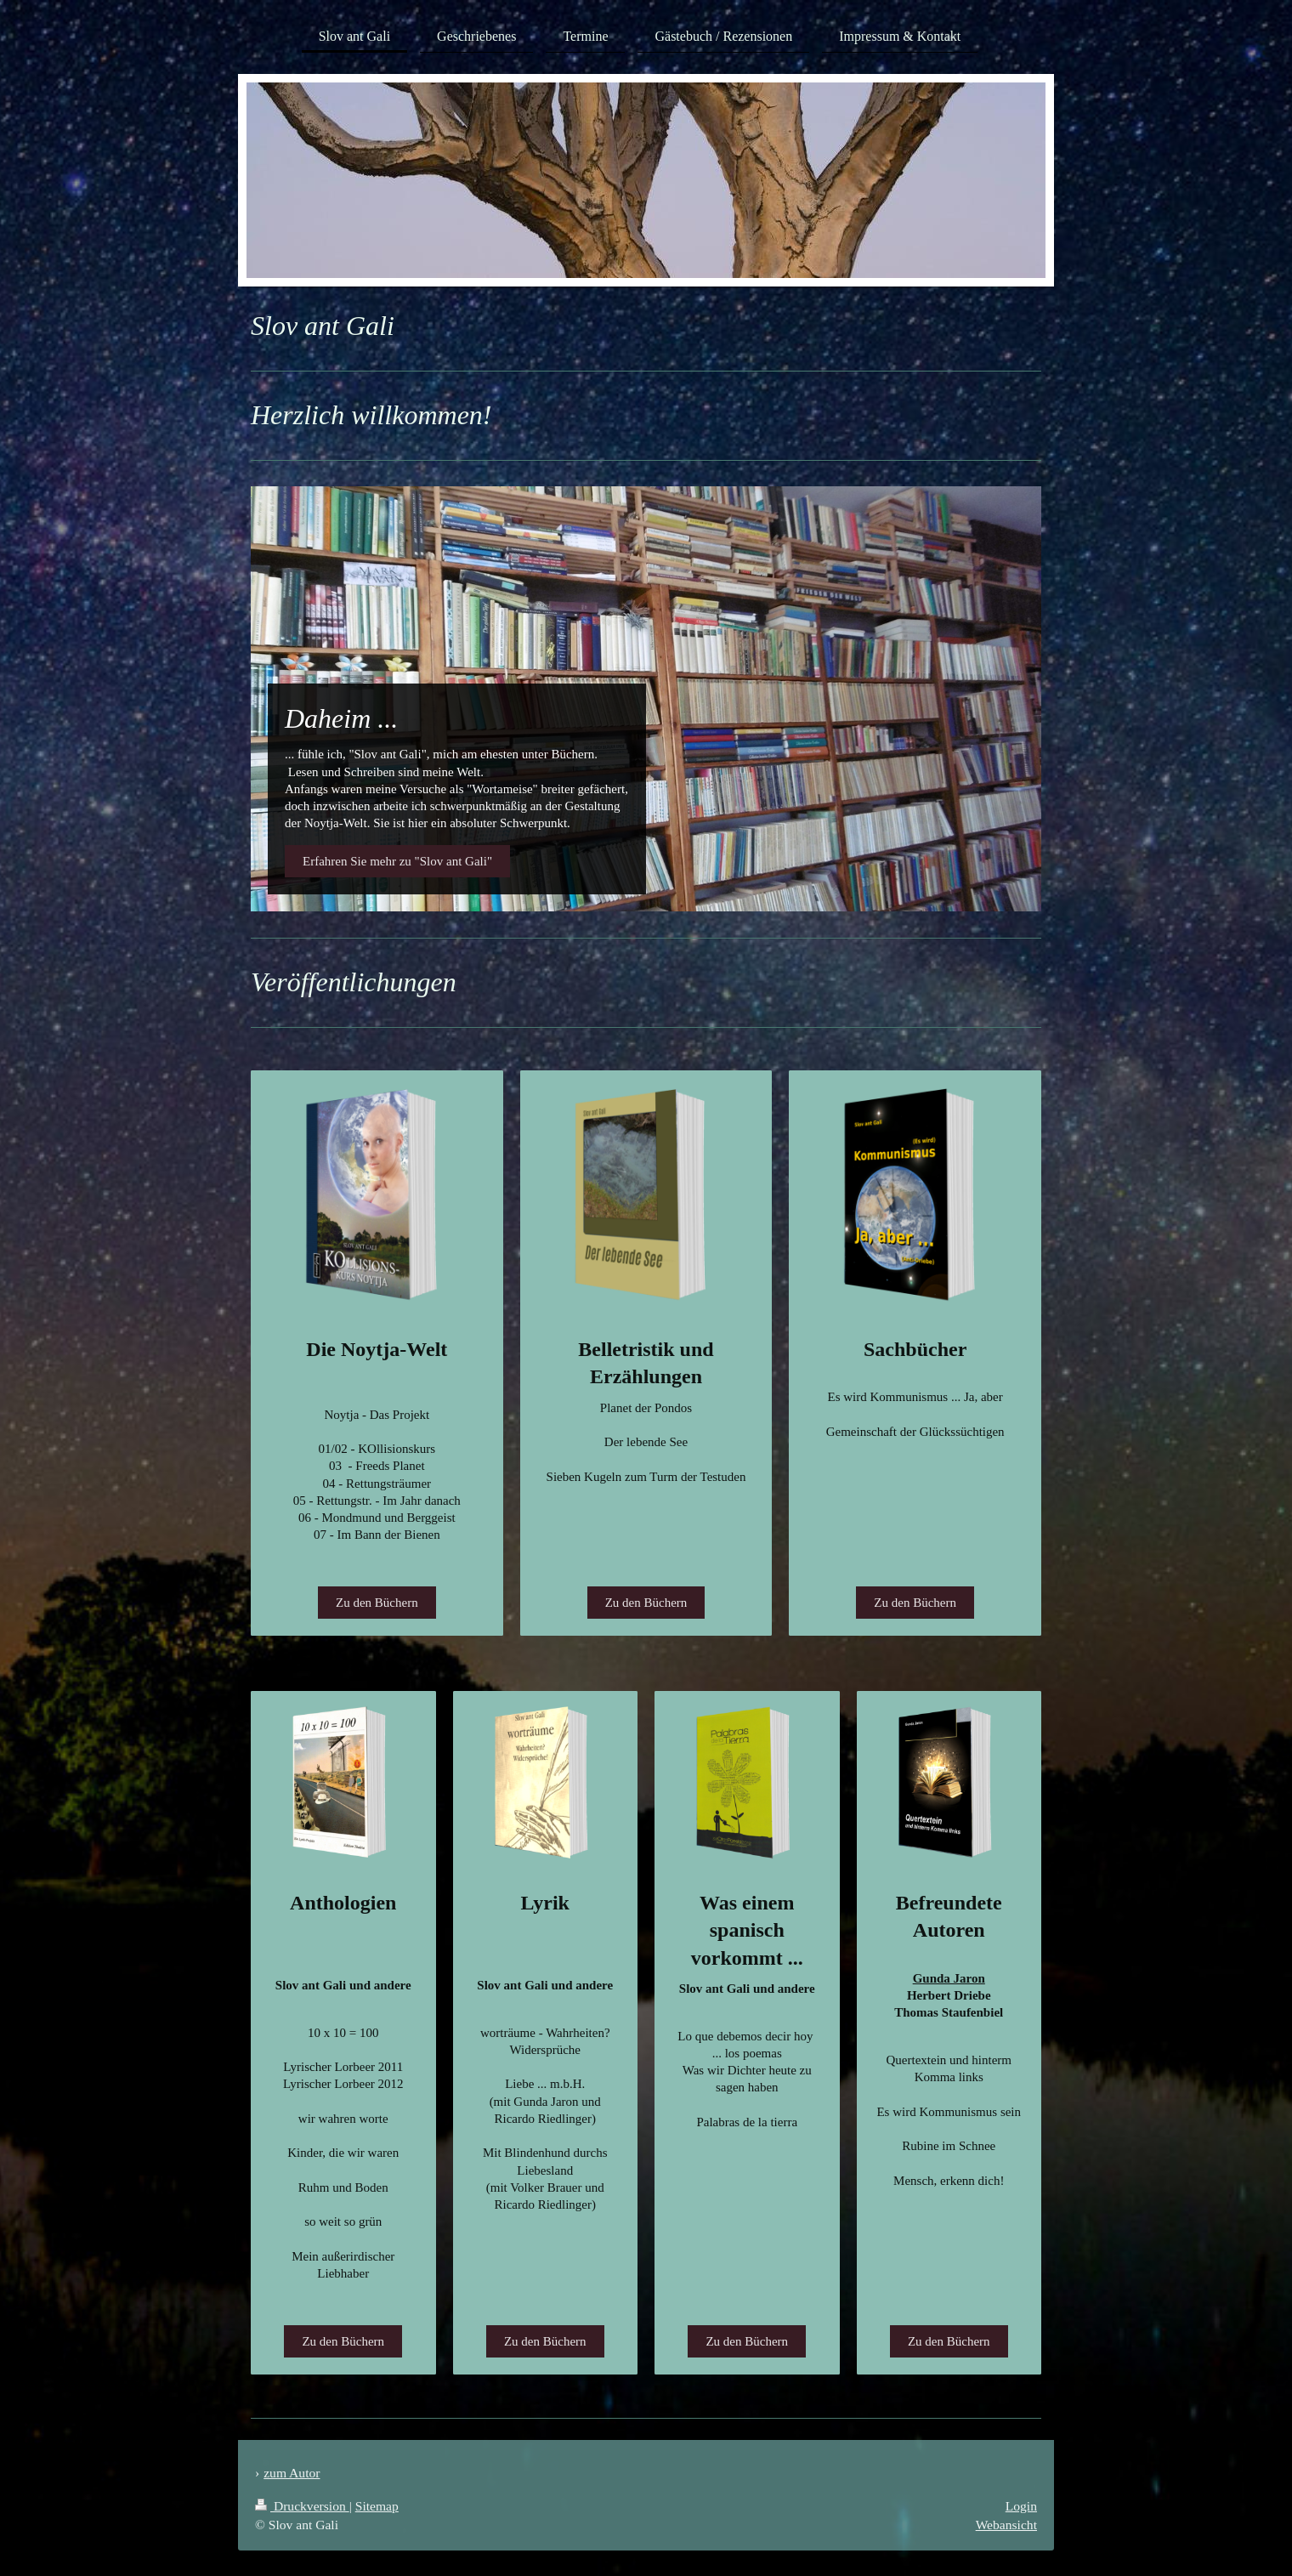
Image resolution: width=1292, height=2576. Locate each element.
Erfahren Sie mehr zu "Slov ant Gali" (397, 861)
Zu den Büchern (377, 1602)
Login (1021, 2506)
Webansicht (1006, 2524)
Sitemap (377, 2506)
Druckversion (302, 2506)
